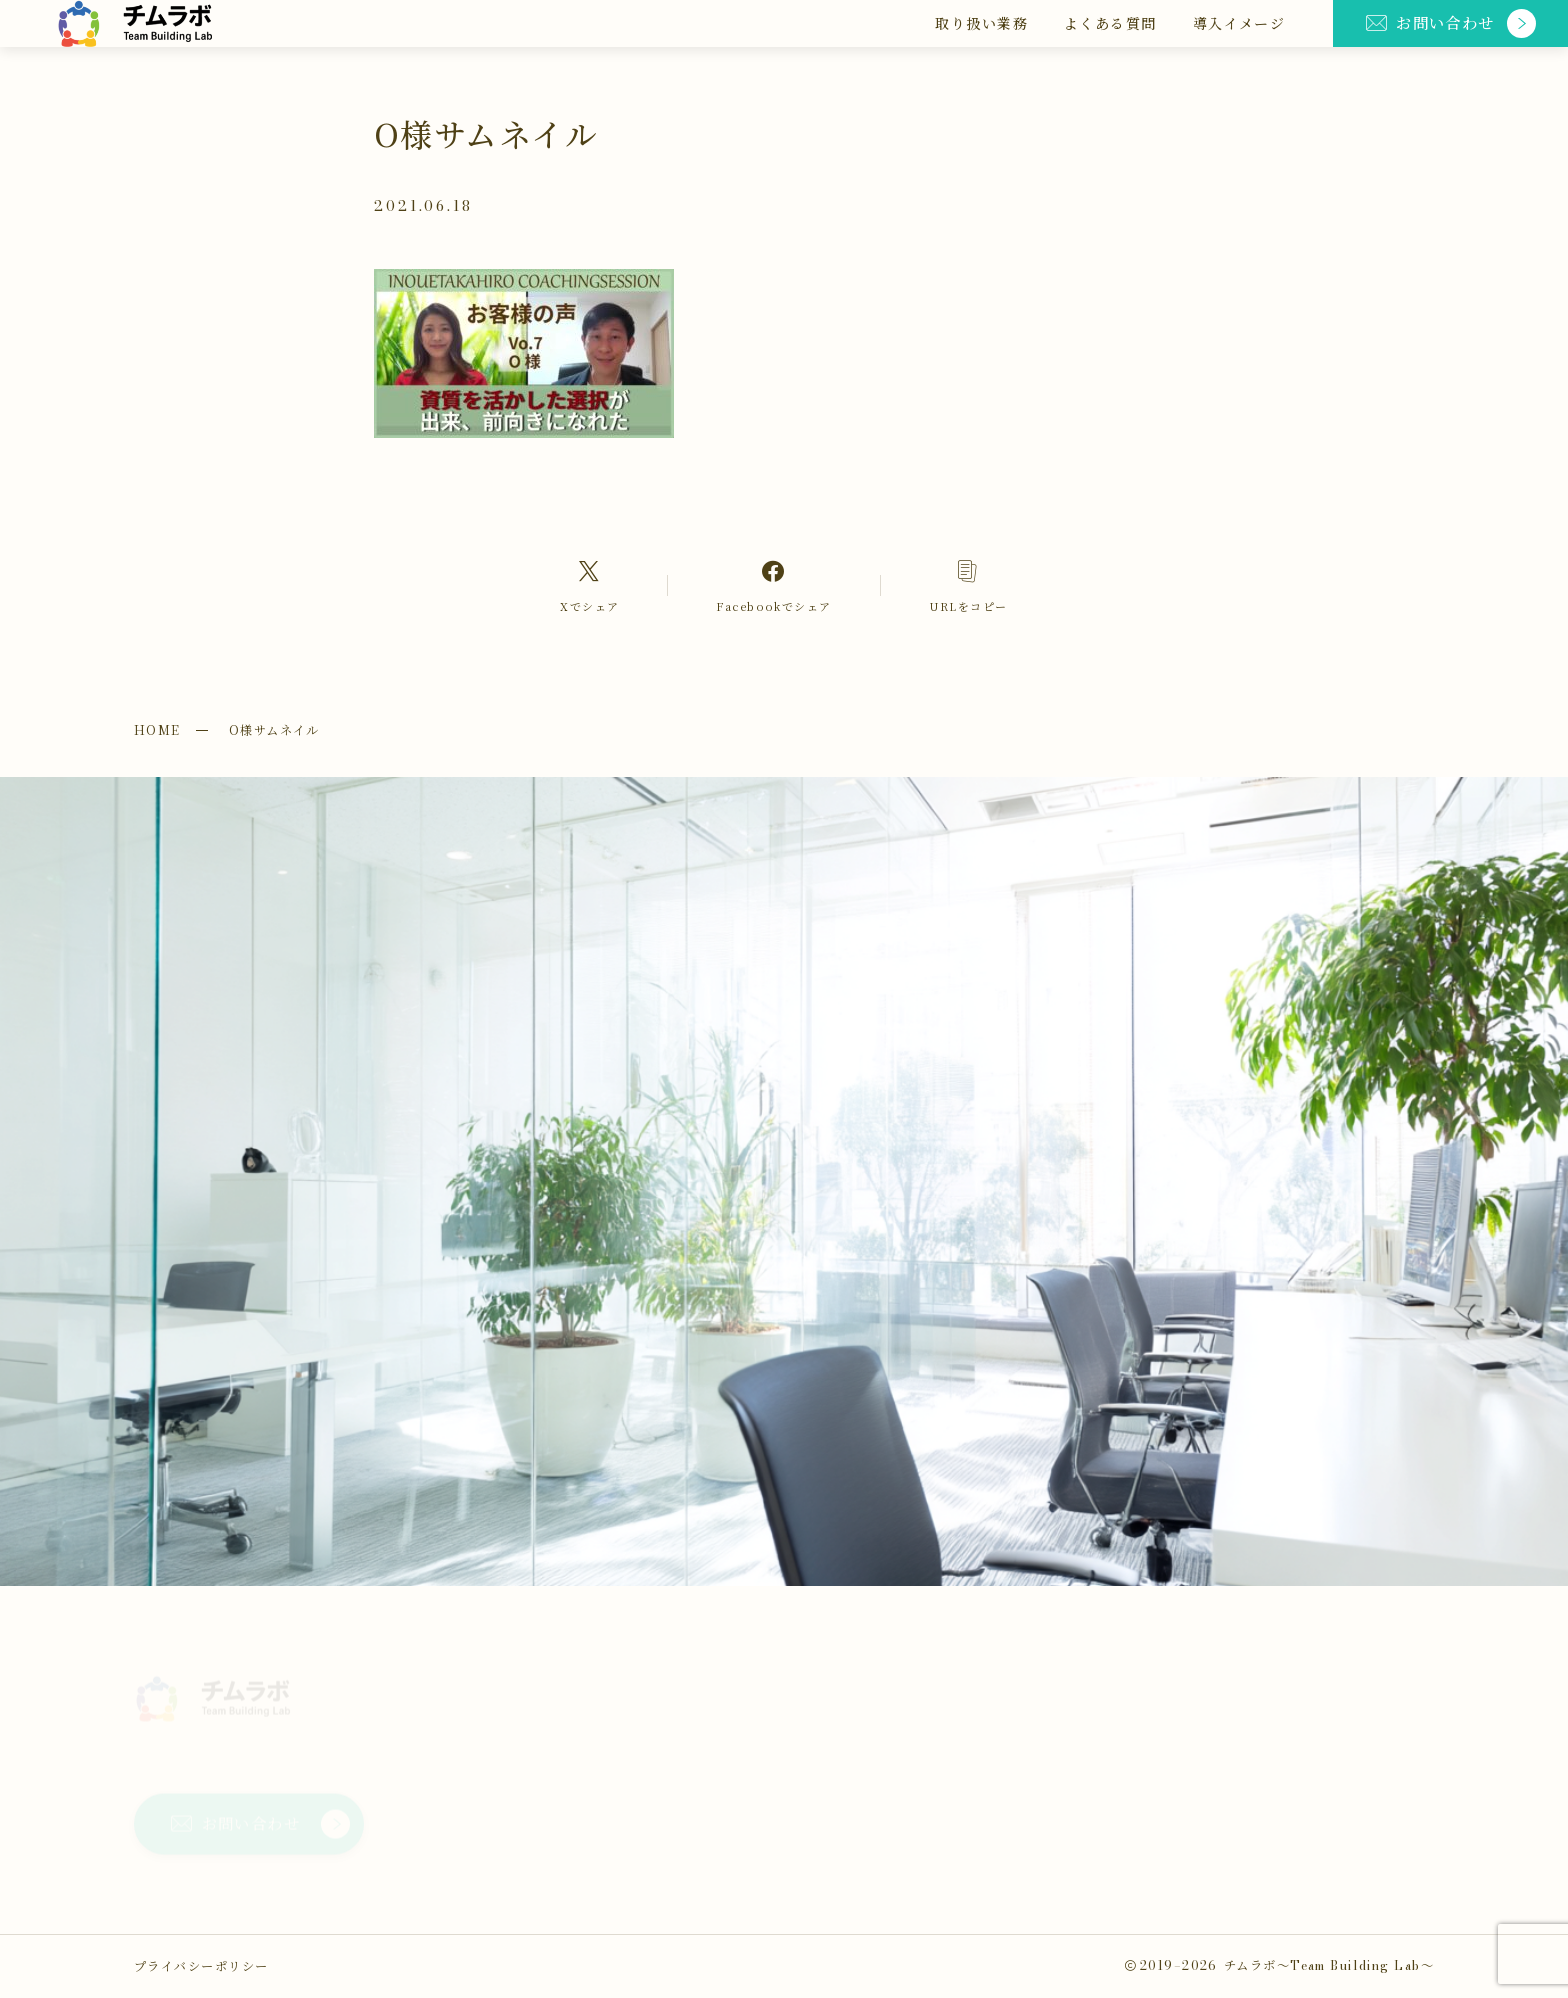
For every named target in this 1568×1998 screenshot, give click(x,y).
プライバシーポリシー (201, 1966)
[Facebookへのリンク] (773, 585)
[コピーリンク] (968, 585)
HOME (157, 730)
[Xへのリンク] (589, 585)
